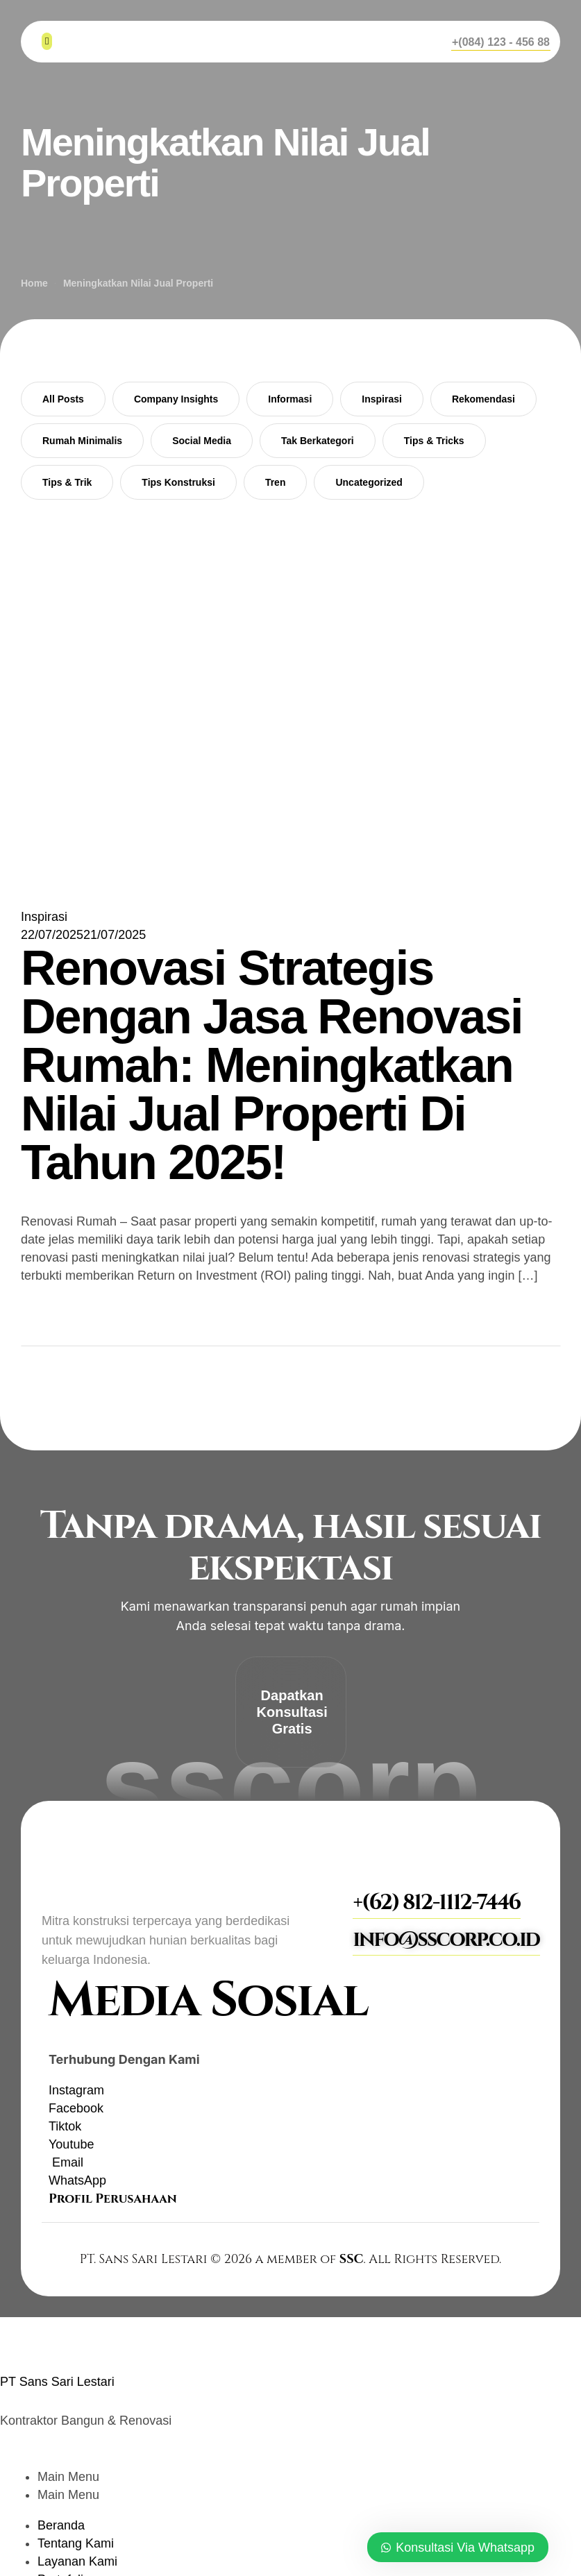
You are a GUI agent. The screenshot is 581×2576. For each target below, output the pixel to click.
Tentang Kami (75, 2543)
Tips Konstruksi (178, 482)
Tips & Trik (67, 482)
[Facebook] (76, 2108)
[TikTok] (65, 2126)
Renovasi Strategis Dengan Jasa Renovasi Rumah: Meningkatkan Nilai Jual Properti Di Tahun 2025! (272, 1065)
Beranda (61, 2525)
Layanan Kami (77, 2561)
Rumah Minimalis (82, 440)
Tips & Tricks (434, 440)
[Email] (66, 2162)
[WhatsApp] (77, 2180)
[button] (501, 42)
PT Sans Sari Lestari (57, 2382)
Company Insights (176, 399)
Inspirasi (382, 399)
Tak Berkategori (317, 440)
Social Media (201, 440)
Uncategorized (368, 482)
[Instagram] (76, 2090)
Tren (275, 482)
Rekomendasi (483, 399)
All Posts (63, 399)
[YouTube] (71, 2144)
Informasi (290, 399)
